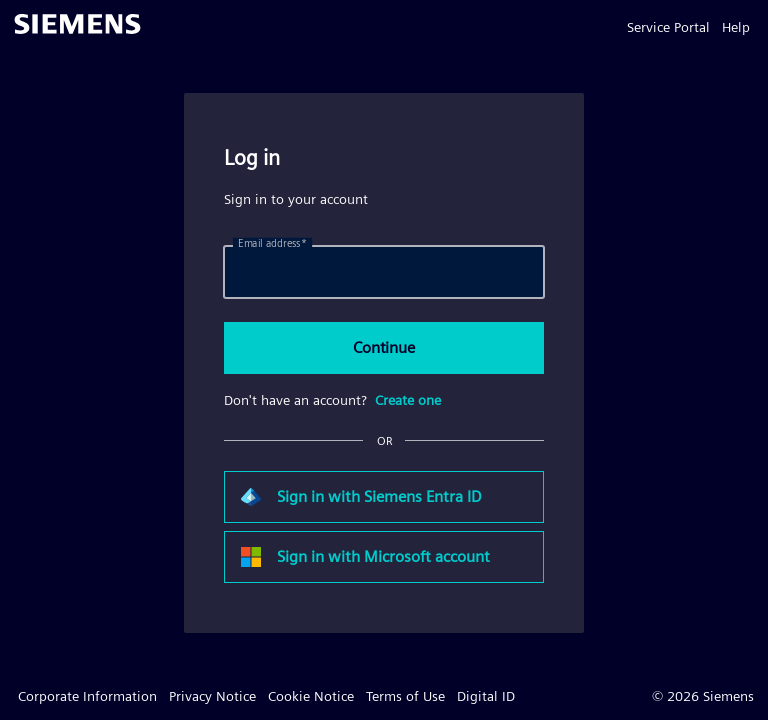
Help (736, 27)
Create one (408, 400)
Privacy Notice (212, 696)
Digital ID (486, 696)
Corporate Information (87, 696)
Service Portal (668, 27)
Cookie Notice (311, 696)
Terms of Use (405, 696)
